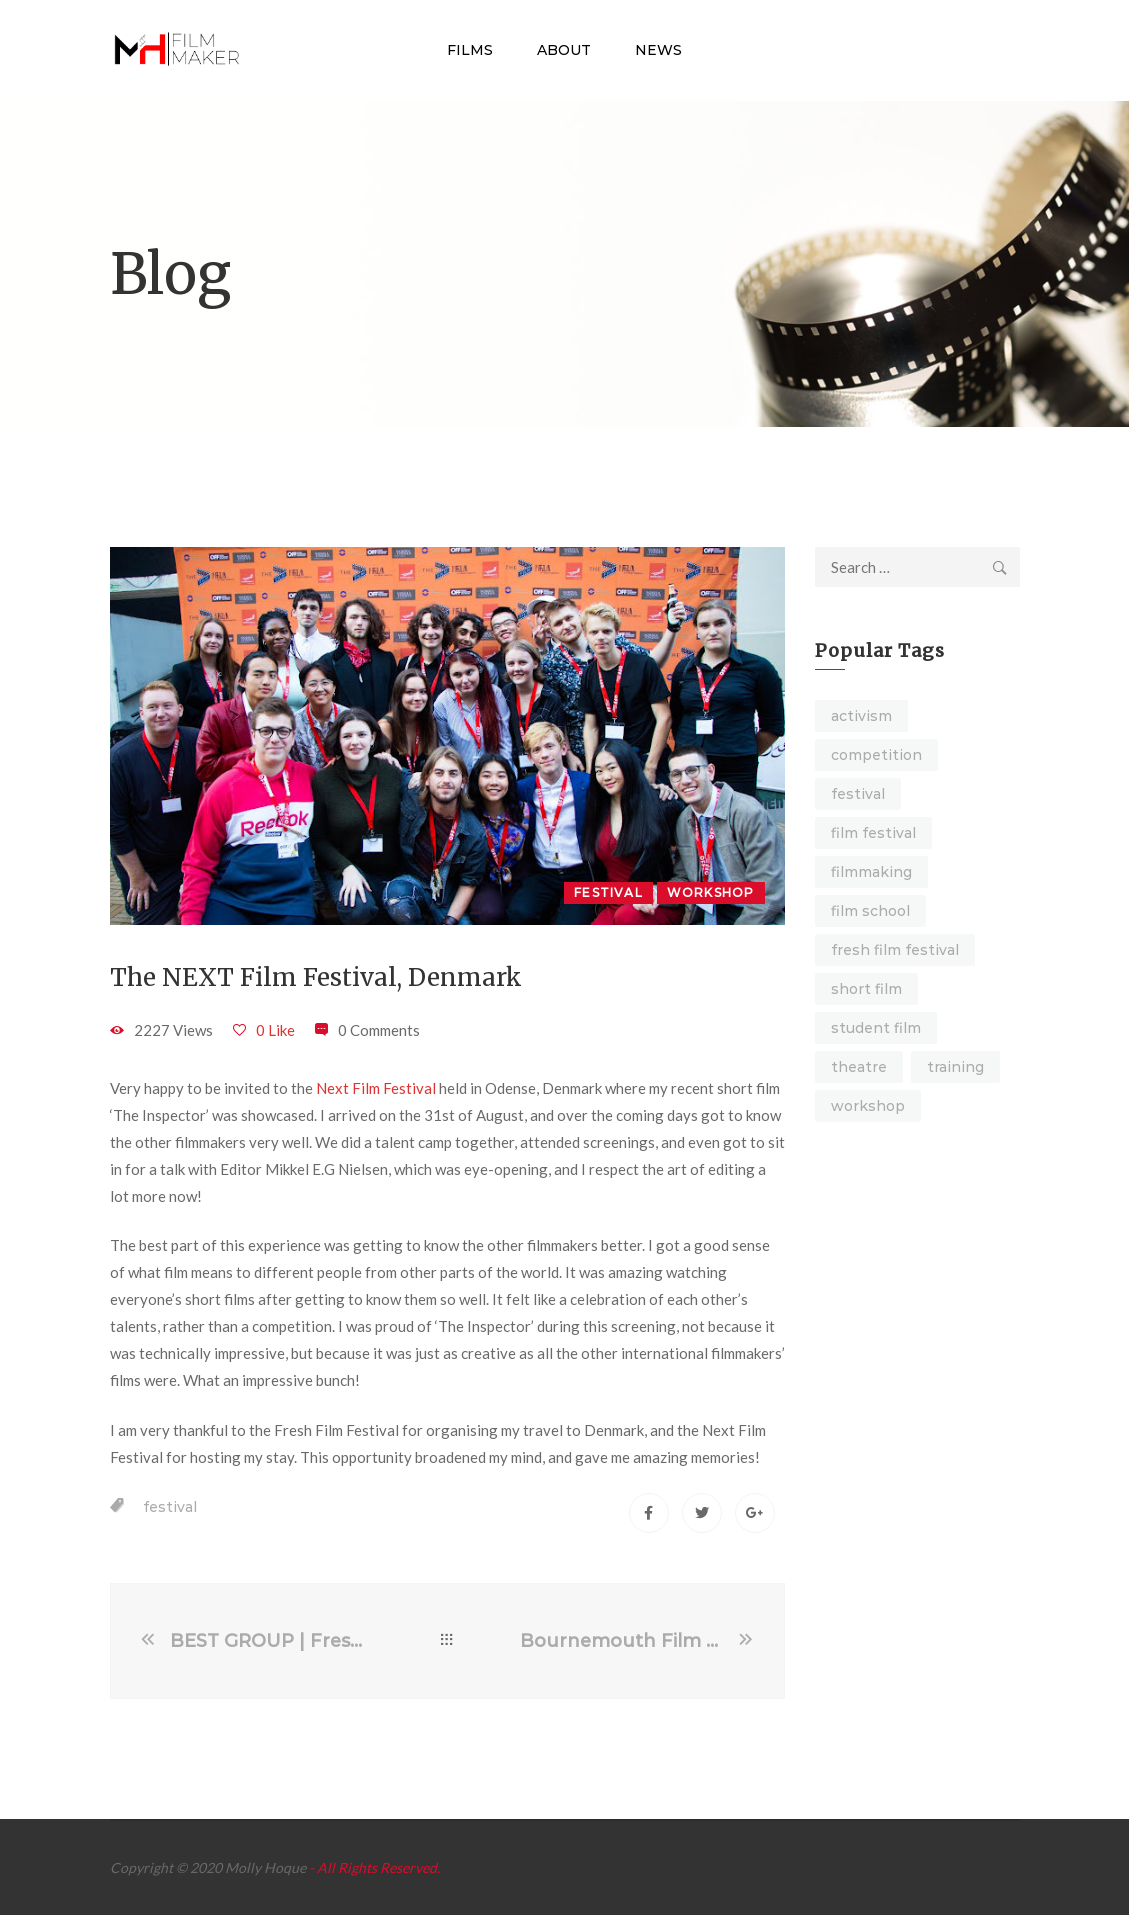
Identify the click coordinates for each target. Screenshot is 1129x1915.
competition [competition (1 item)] (876, 755)
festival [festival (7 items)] (858, 794)
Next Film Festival (376, 1088)
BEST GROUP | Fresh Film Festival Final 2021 (272, 1641)
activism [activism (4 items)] (861, 716)
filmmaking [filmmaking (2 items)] (871, 872)
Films (470, 50)
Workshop (711, 892)
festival (170, 1507)
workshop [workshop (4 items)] (868, 1106)
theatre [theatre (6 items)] (859, 1067)
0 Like (275, 1030)
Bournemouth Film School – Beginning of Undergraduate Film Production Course (627, 1641)
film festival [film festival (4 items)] (873, 833)
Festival (608, 892)
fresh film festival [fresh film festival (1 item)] (895, 950)
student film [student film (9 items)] (876, 1028)
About (564, 50)
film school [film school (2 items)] (870, 911)
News (658, 50)
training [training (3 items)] (955, 1067)
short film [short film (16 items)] (866, 989)
